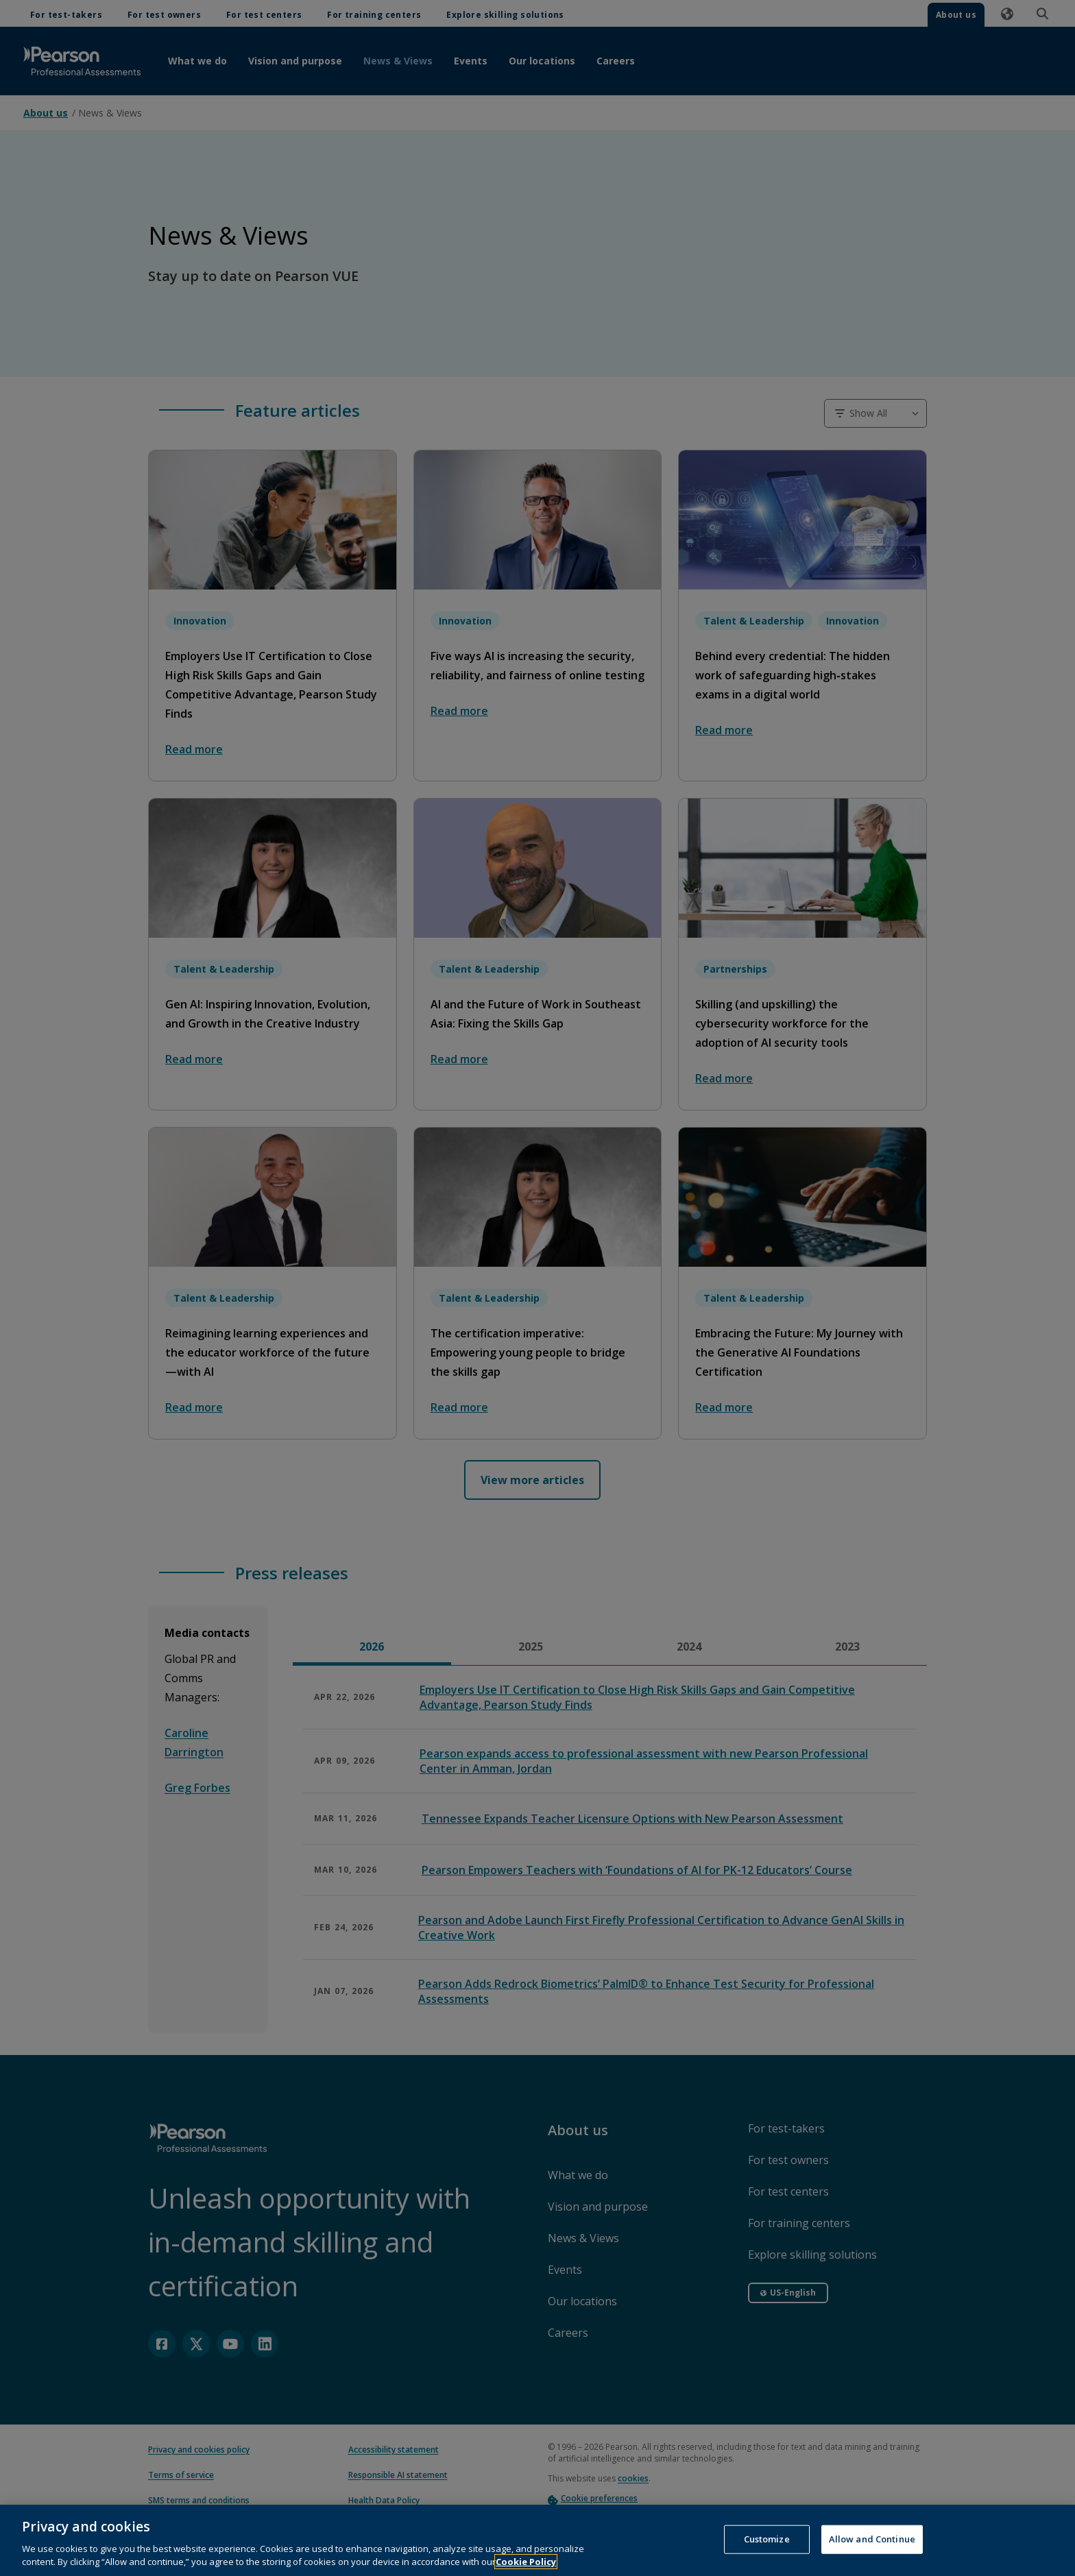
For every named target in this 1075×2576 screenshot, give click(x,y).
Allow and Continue (872, 2542)
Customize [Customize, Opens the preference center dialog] (767, 2542)
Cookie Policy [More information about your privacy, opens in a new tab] (526, 2565)
